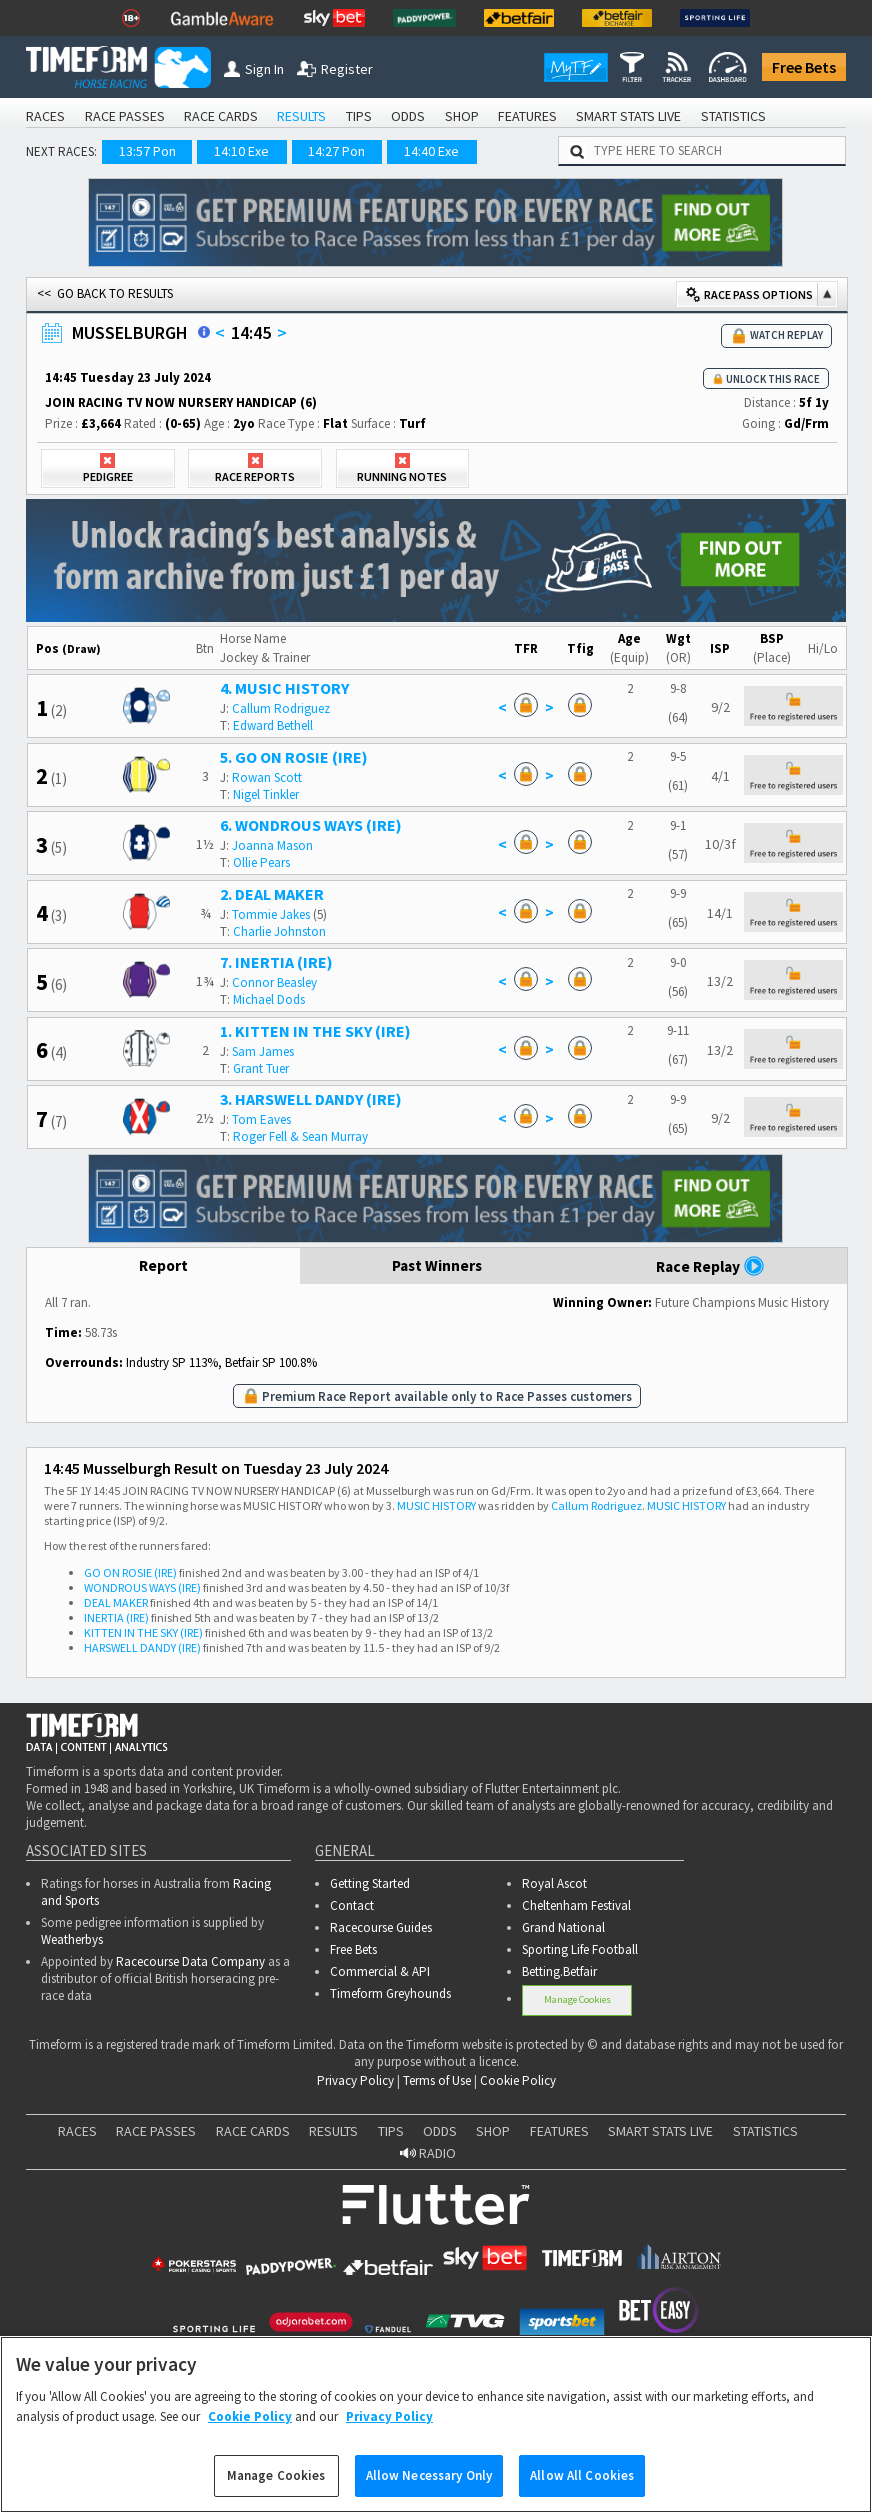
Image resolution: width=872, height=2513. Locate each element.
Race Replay (710, 1266)
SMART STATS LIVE (628, 116)
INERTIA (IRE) (116, 1617)
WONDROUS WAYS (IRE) (142, 1587)
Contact (352, 1905)
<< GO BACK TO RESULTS (105, 293)
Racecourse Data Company (190, 1961)
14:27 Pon (336, 151)
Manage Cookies (577, 1999)
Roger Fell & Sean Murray (300, 1136)
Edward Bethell (273, 725)
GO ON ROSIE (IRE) (130, 1572)
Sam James (263, 1051)
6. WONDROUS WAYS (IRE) (311, 825)
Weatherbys (72, 1939)
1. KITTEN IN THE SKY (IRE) (315, 1031)
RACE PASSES (125, 116)
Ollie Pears (261, 862)
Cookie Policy (518, 2080)
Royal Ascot (554, 1883)
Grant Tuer (261, 1068)
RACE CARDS (221, 116)
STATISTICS (733, 116)
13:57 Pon (147, 151)
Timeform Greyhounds (390, 1993)
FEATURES (527, 116)
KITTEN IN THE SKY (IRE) (143, 1632)
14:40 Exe (431, 151)
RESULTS (301, 116)
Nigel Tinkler (266, 794)
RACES (45, 116)
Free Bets (804, 67)
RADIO (428, 2153)
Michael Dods (269, 999)
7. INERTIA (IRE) (276, 962)
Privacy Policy (355, 2080)
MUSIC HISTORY (436, 1505)
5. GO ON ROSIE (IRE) (294, 757)
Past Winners (437, 1266)
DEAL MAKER (116, 1602)
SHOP (462, 116)
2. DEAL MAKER (272, 894)
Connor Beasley (274, 982)
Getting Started (370, 1883)
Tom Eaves (261, 1119)
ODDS (408, 116)
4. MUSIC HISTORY (284, 688)
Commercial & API (380, 1971)
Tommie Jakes (271, 914)
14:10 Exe (241, 151)
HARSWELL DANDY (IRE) (142, 1647)
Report (163, 1266)
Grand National (563, 1927)
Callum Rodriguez (281, 708)
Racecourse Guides (381, 1927)
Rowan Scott (267, 777)
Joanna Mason (272, 845)
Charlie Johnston (279, 931)
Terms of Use (437, 2080)
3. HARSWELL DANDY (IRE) (311, 1099)
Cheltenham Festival (576, 1905)
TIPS (359, 116)
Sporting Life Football (580, 1949)
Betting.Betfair (559, 1971)
